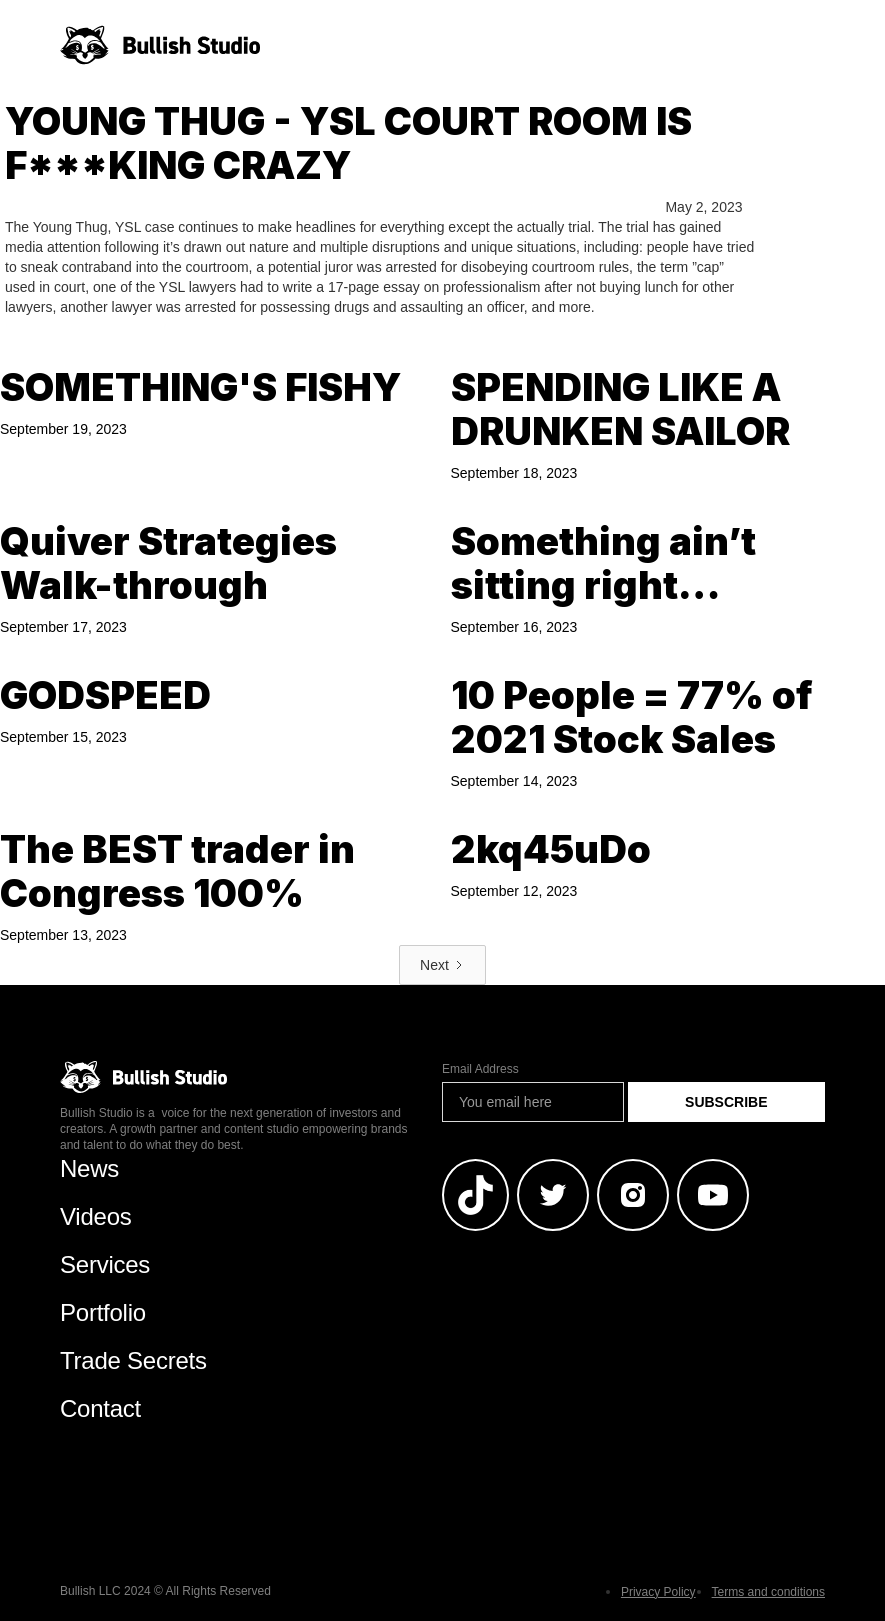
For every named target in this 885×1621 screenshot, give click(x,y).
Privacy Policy (658, 1592)
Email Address (480, 1069)
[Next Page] (442, 965)
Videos (96, 1216)
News (89, 1168)
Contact (100, 1408)
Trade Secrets (133, 1360)
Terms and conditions (768, 1592)
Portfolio (103, 1312)
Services (105, 1264)
